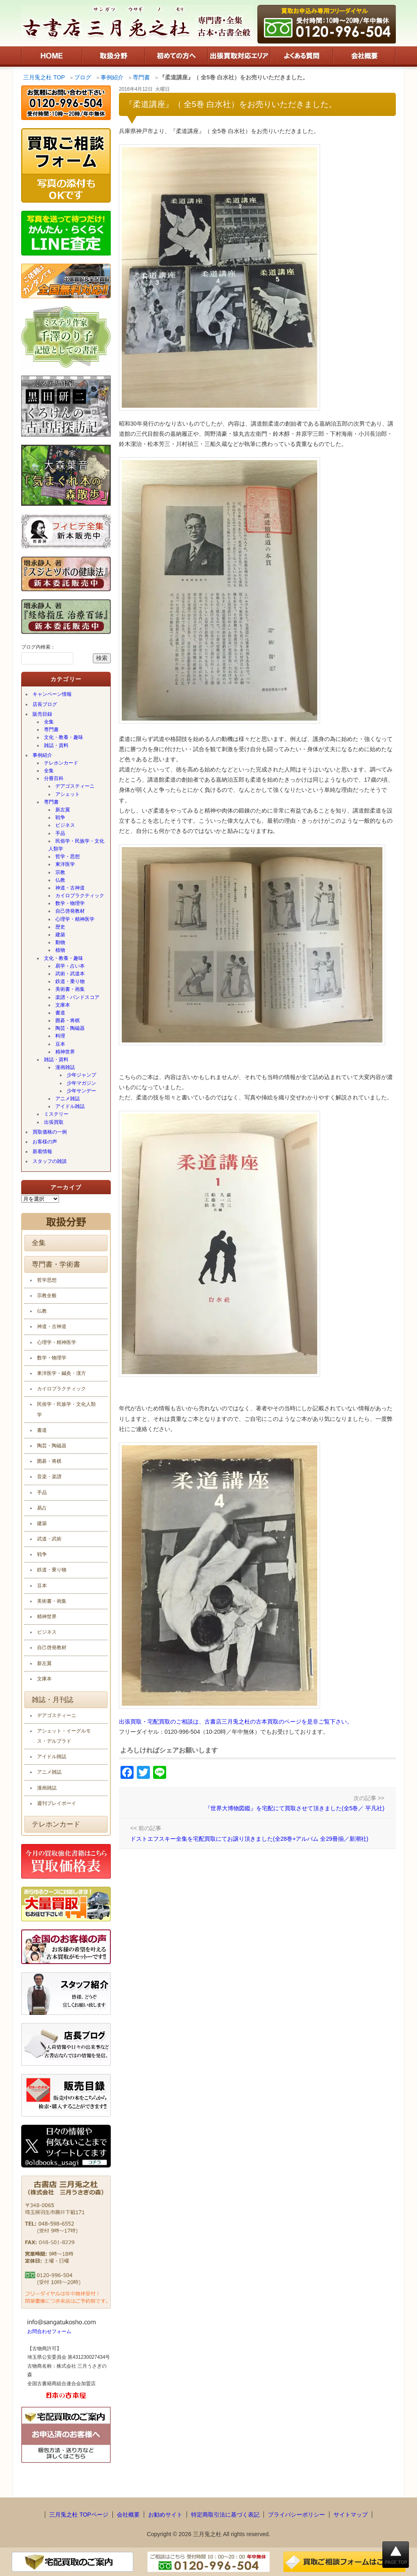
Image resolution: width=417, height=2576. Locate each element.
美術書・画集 (70, 989)
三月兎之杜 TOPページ (78, 2514)
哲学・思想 (67, 856)
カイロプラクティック (79, 895)
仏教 (60, 880)
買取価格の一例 (50, 1132)
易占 (42, 1508)
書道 (60, 1013)
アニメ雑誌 (67, 1098)
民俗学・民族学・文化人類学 (76, 845)
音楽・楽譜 (49, 1476)
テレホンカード (61, 763)
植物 (60, 950)
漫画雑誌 (65, 1067)
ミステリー (56, 1114)
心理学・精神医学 (74, 919)
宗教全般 (47, 1295)
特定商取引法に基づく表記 (225, 2514)
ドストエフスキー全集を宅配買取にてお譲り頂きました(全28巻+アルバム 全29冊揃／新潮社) (249, 1838)
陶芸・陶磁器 (70, 1028)
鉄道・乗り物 (70, 981)
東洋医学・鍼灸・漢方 (61, 1373)
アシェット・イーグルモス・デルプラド (64, 1736)
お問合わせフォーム (49, 2331)
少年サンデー (81, 1091)
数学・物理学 (70, 903)
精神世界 (65, 1052)
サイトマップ (351, 2514)
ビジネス (65, 825)
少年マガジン (81, 1083)
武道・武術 (49, 1539)
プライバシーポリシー (296, 2514)
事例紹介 (42, 755)
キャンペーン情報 (52, 694)
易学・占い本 (70, 966)
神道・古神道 (70, 888)
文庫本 (62, 1005)
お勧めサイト (165, 2514)
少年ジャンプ (81, 1075)
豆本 (60, 1044)
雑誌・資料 (56, 745)
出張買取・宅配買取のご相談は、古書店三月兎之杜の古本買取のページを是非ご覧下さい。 (236, 1721)
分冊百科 (54, 778)
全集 (49, 722)
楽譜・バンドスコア (77, 997)
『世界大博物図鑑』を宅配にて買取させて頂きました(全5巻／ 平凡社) (294, 1808)
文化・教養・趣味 (63, 737)
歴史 (60, 927)
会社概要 (128, 2514)
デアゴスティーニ (74, 786)
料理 (60, 1036)
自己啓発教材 (70, 911)
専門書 (51, 729)
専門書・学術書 (56, 1264)
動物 (60, 942)
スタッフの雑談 (50, 1161)
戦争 (60, 817)
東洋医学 (65, 864)
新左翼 (62, 810)
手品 (60, 833)
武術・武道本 (70, 974)
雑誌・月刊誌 (52, 1700)
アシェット (67, 794)
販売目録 (42, 714)
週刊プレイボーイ (56, 1803)
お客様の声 (45, 1142)
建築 (60, 934)
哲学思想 (47, 1280)
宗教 (60, 872)
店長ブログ (45, 704)
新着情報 (42, 1151)
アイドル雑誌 (70, 1106)
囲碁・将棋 (67, 1020)
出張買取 (54, 1122)
